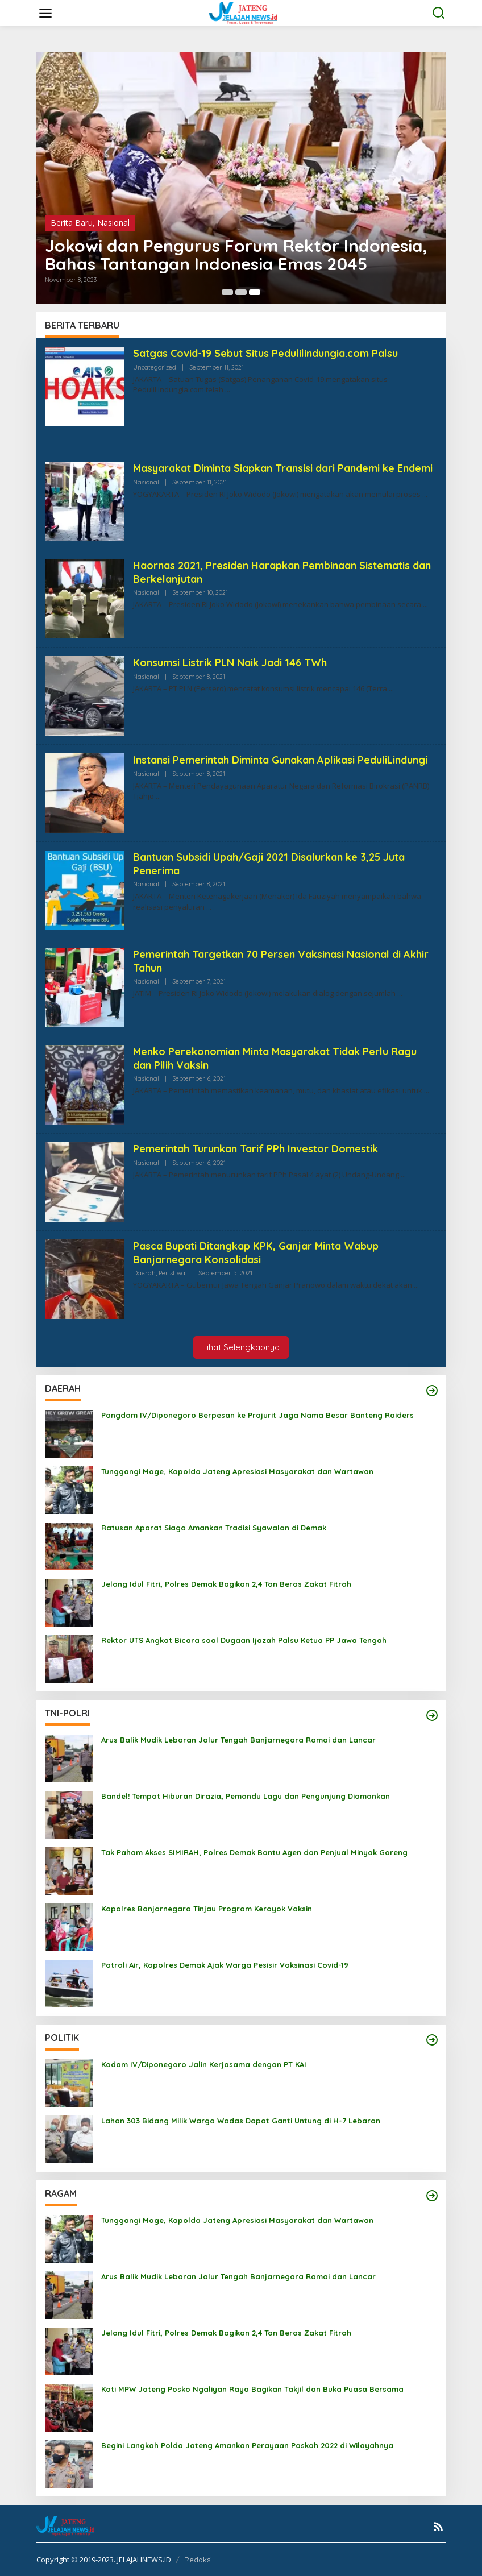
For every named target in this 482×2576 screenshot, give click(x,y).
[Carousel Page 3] (254, 292)
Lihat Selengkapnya (241, 1347)
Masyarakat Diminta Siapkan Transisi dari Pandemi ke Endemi (283, 468)
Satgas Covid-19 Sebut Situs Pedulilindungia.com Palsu (265, 353)
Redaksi (198, 2559)
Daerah (144, 1273)
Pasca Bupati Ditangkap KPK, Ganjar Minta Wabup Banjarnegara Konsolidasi (256, 1252)
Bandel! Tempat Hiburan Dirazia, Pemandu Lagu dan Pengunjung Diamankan (245, 1796)
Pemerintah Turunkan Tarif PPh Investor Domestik (255, 1148)
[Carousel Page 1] (227, 292)
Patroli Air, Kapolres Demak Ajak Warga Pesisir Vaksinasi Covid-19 (224, 1964)
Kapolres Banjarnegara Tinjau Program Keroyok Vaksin (206, 1908)
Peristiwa (172, 1273)
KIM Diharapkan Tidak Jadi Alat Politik (202, 264)
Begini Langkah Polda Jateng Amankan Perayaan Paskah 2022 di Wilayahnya (247, 2445)
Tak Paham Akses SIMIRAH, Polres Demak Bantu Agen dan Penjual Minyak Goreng (254, 1852)
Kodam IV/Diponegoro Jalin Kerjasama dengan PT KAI (203, 2064)
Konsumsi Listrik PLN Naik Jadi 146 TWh (230, 662)
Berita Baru (72, 240)
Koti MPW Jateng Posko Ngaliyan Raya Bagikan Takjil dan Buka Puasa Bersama (252, 2389)
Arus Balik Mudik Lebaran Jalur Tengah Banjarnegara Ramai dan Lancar (238, 1739)
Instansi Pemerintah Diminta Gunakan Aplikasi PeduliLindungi (280, 759)
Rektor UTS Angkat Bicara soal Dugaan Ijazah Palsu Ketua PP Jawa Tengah (244, 1640)
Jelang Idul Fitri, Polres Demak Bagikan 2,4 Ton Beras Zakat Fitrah (226, 1583)
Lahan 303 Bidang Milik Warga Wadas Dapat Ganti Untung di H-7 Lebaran (240, 2120)
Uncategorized (154, 367)
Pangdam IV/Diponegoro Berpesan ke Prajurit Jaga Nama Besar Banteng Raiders (257, 1415)
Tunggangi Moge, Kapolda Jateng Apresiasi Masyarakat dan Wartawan (237, 1471)
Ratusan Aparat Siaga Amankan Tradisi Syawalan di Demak (213, 1527)
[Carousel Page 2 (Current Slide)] (241, 292)
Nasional (146, 482)
